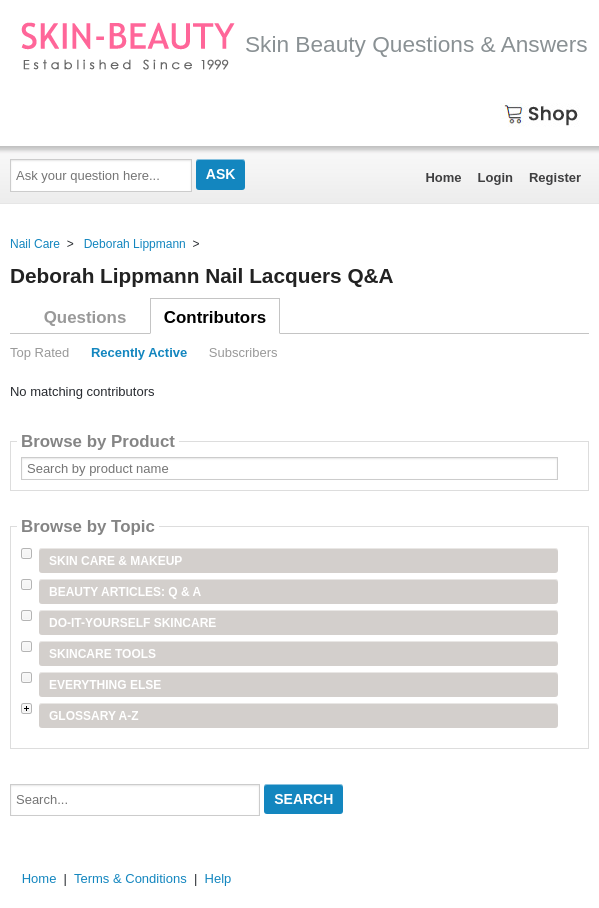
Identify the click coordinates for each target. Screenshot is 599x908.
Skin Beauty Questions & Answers (304, 44)
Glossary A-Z (94, 716)
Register (555, 177)
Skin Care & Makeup (115, 561)
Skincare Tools (102, 654)
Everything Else (105, 685)
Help (218, 878)
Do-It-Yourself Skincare (132, 623)
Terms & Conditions (130, 878)
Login (495, 177)
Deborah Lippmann (135, 244)
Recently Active (139, 352)
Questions (85, 317)
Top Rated (39, 352)
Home (443, 177)
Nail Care (35, 244)
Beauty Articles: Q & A (125, 592)
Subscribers (243, 352)
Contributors (215, 317)
